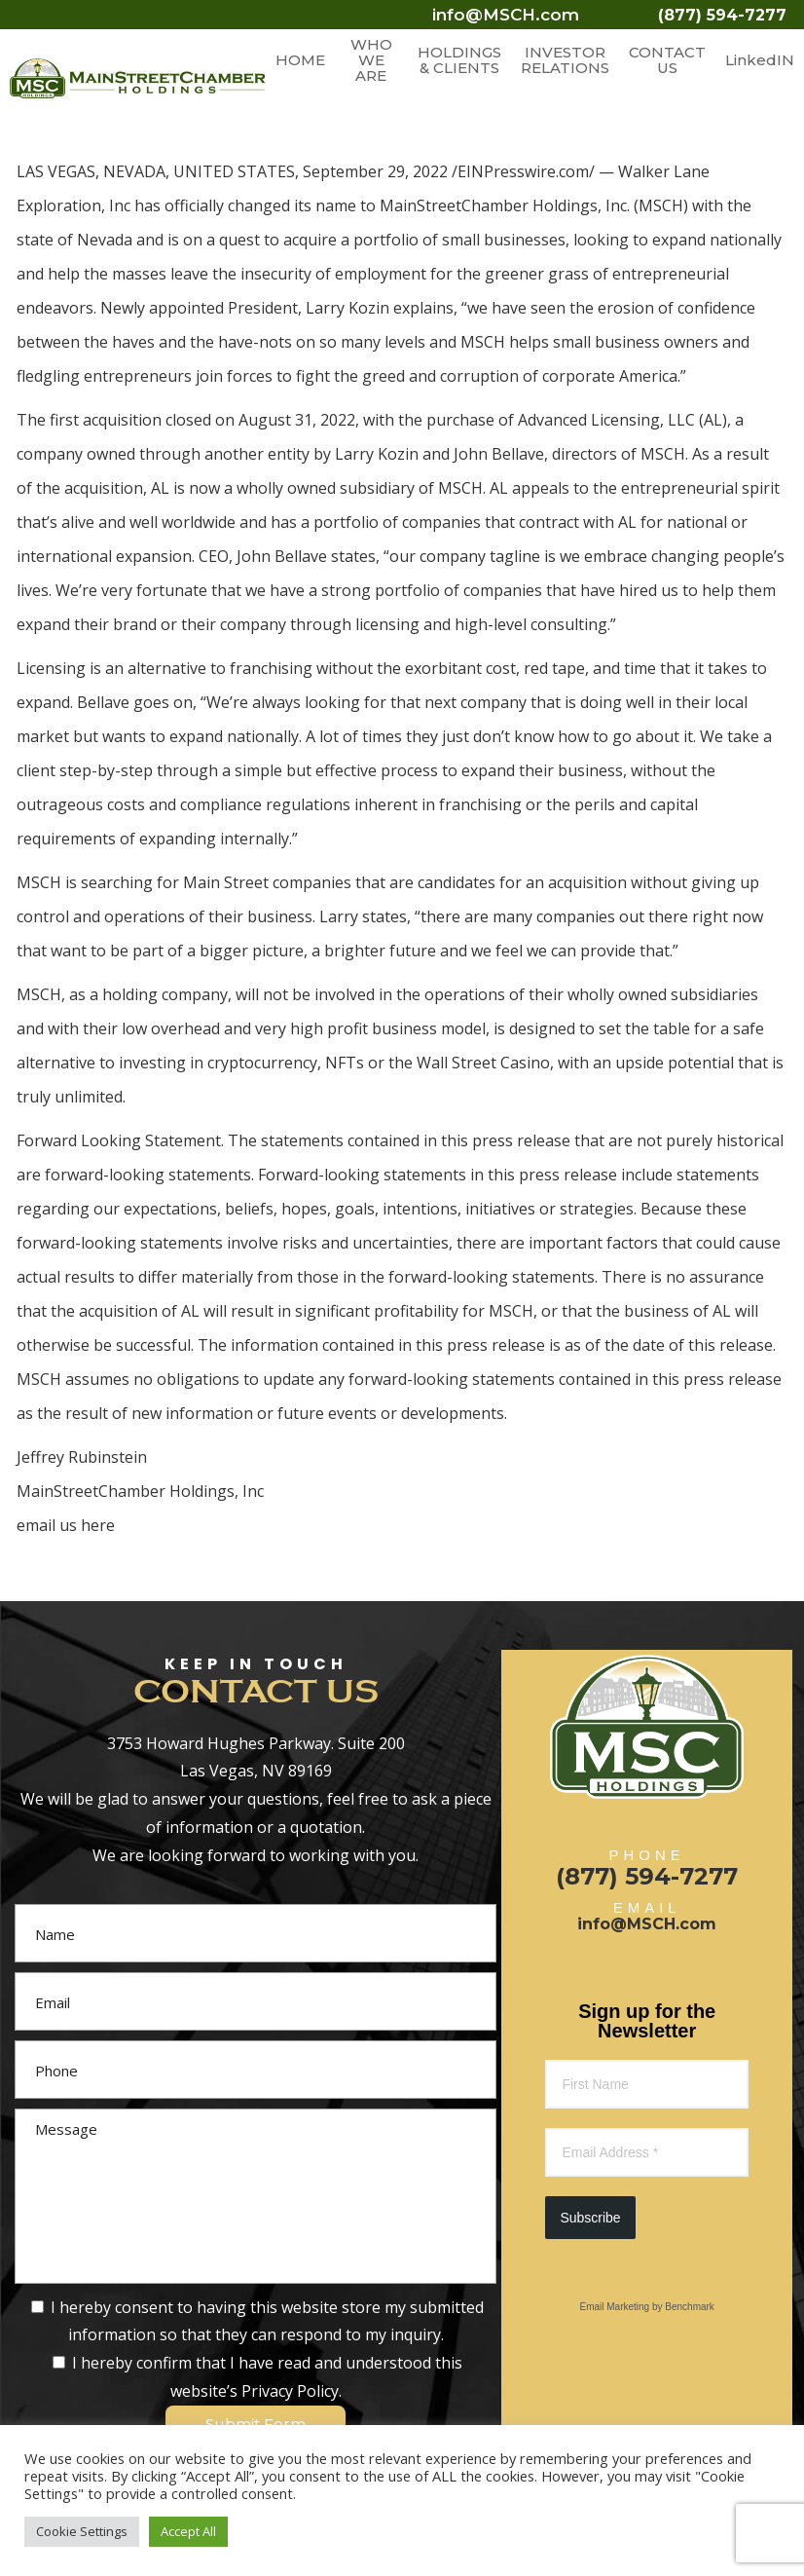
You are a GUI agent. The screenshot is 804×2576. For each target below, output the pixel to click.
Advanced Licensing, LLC (606, 419)
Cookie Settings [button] (82, 2531)
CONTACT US (667, 60)
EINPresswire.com (523, 171)
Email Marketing (614, 2306)
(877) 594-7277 (722, 15)
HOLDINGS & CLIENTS (459, 60)
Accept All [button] (188, 2531)
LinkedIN (759, 60)
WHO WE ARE (371, 60)
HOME (300, 60)
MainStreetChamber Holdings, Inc (503, 205)
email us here (66, 1525)
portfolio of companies (397, 522)
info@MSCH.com (505, 14)
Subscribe (590, 2217)
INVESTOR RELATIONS (565, 60)
